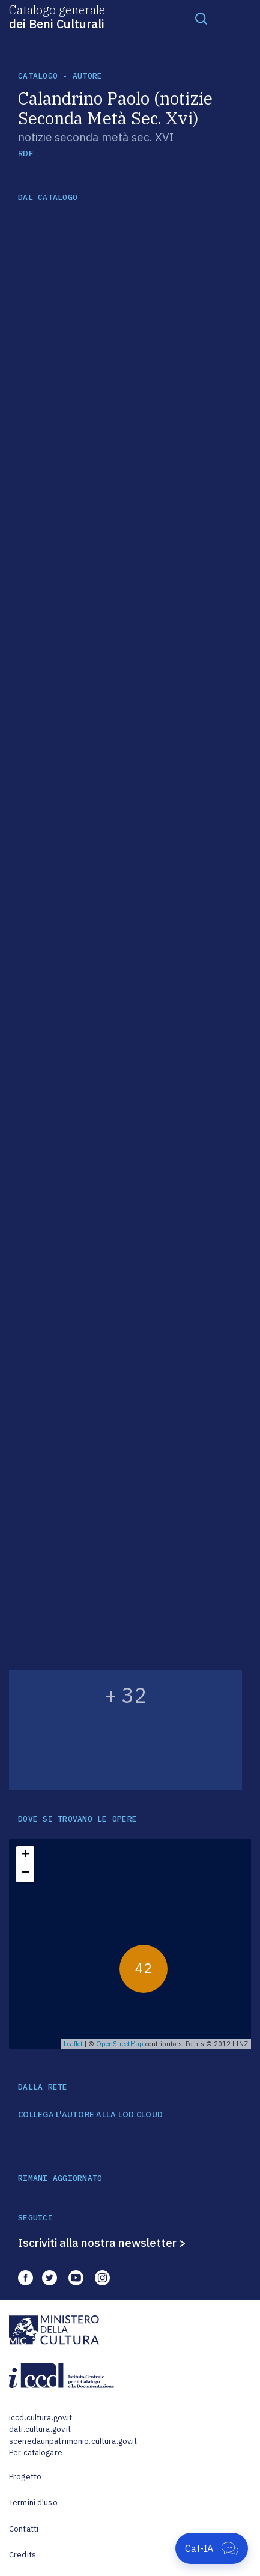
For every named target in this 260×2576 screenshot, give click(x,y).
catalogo (38, 76)
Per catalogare (35, 2452)
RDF (25, 153)
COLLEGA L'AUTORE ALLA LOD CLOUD (90, 2115)
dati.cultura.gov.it (40, 2429)
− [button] (25, 1873)
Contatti (23, 2529)
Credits (22, 2555)
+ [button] (25, 1855)
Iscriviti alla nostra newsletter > (102, 2242)
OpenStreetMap (120, 2044)
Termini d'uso (33, 2502)
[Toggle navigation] (201, 18)
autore (88, 76)
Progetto (25, 2476)
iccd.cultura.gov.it (40, 2418)
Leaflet (73, 2044)
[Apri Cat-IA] (211, 2548)
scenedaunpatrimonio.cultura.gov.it (73, 2441)
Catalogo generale (57, 16)
